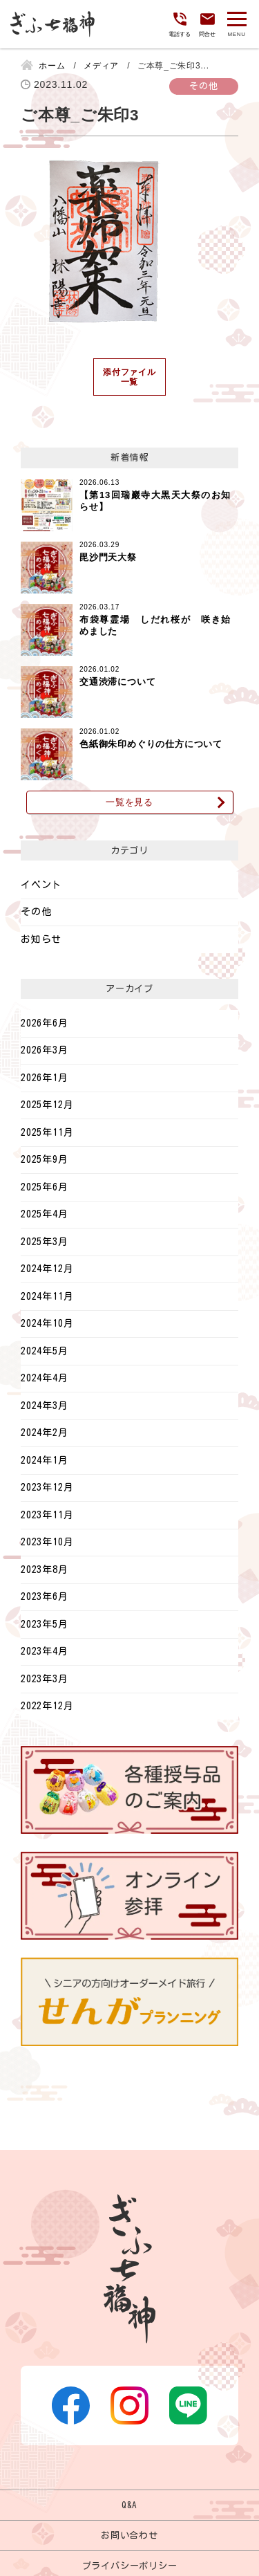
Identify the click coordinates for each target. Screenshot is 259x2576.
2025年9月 (44, 1159)
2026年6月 (44, 1023)
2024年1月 (44, 1460)
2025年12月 (47, 1105)
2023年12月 (47, 1487)
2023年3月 (44, 1679)
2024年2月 (44, 1432)
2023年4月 (44, 1651)
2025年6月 (44, 1187)
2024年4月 (44, 1378)
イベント (41, 885)
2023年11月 (47, 1515)
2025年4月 (44, 1214)
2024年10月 (47, 1323)
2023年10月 (47, 1542)
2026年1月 (44, 1078)
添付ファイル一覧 (129, 377)
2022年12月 (47, 1706)
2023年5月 (44, 1624)
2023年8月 (44, 1569)
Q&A (129, 2505)
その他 (36, 912)
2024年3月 (44, 1405)
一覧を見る (129, 802)
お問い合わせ (129, 2535)
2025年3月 (44, 1241)
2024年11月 (47, 1296)
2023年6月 (44, 1596)
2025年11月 (47, 1132)
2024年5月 (44, 1351)
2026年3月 (44, 1050)
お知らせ (41, 939)
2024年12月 (47, 1268)
